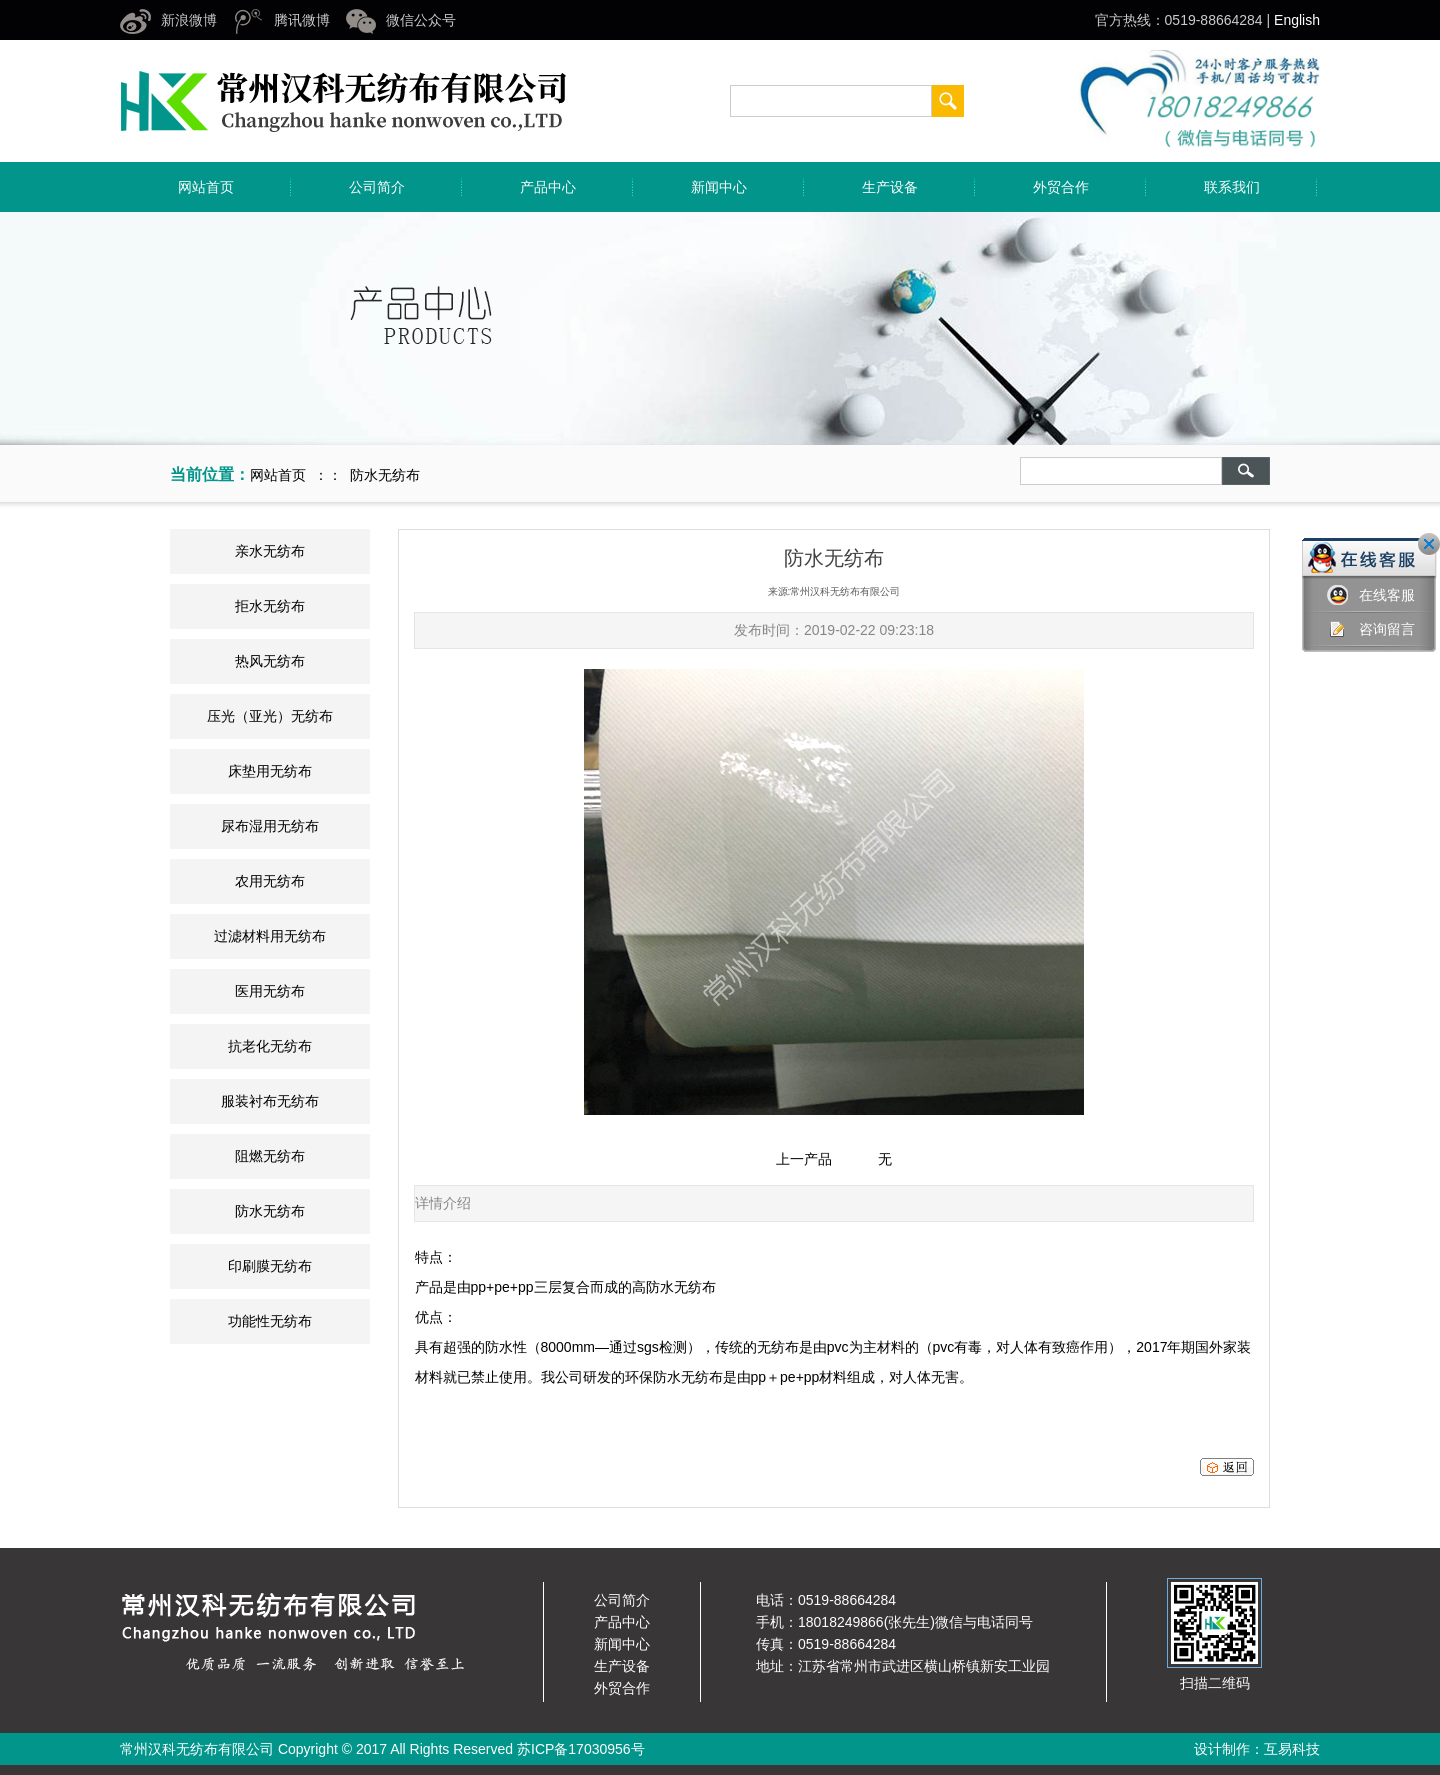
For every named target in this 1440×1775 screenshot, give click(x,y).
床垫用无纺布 (270, 771)
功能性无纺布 (270, 1321)
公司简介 (377, 187)
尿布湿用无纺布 (270, 826)
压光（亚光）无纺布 (270, 716)
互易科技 (1292, 1749)
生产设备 (890, 187)
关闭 (1429, 544)
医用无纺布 (270, 991)
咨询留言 (1371, 629)
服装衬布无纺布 (270, 1101)
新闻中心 (719, 187)
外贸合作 (1061, 187)
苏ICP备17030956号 (581, 1749)
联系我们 (1232, 187)
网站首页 (206, 187)
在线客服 (1371, 595)
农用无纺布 (270, 881)
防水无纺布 (270, 1211)
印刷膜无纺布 (270, 1266)
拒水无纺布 (270, 606)
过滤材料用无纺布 (270, 936)
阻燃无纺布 (270, 1156)
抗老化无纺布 (270, 1046)
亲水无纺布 (270, 551)
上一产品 (804, 1159)
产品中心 (548, 187)
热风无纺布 (270, 661)
